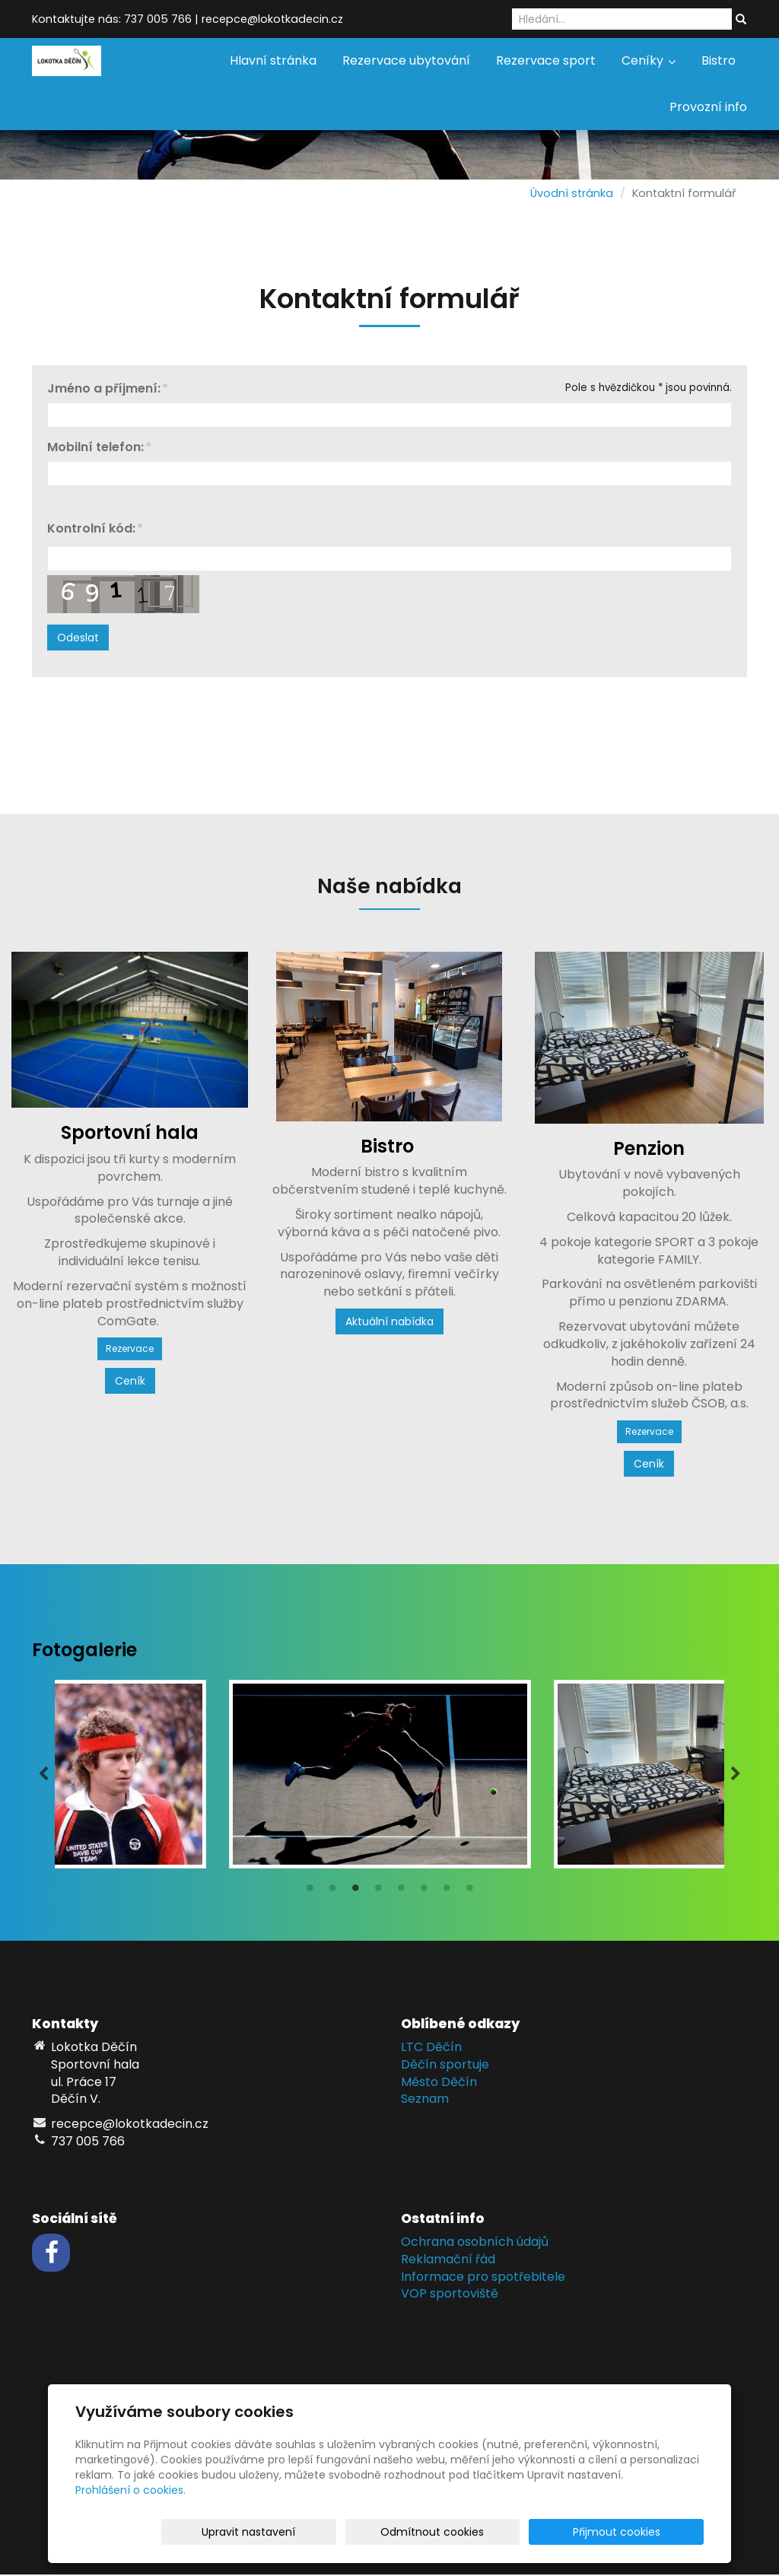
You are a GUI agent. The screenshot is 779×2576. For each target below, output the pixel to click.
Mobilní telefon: (95, 447)
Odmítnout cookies (523, 2531)
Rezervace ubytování (406, 60)
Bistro (718, 60)
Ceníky (649, 60)
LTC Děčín (431, 2048)
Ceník (130, 1380)
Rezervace (130, 1348)
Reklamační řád (448, 2260)
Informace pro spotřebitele (483, 2278)
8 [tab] (469, 1892)
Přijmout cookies (645, 2531)
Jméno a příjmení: (104, 389)
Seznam (425, 2100)
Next (735, 1775)
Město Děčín (439, 2082)
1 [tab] (309, 1892)
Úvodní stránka (571, 193)
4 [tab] (378, 1892)
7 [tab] (446, 1892)
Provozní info (708, 107)
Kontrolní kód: (91, 529)
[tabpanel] (389, 1774)
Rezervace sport (546, 60)
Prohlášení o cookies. (130, 2490)
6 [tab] (423, 1892)
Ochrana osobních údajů (474, 2243)
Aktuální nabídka (389, 1321)
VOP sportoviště (449, 2295)
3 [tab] (355, 1892)
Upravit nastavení (394, 2531)
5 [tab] (401, 1892)
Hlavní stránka (273, 60)
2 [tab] (332, 1892)
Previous (43, 1775)
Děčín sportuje (445, 2066)
